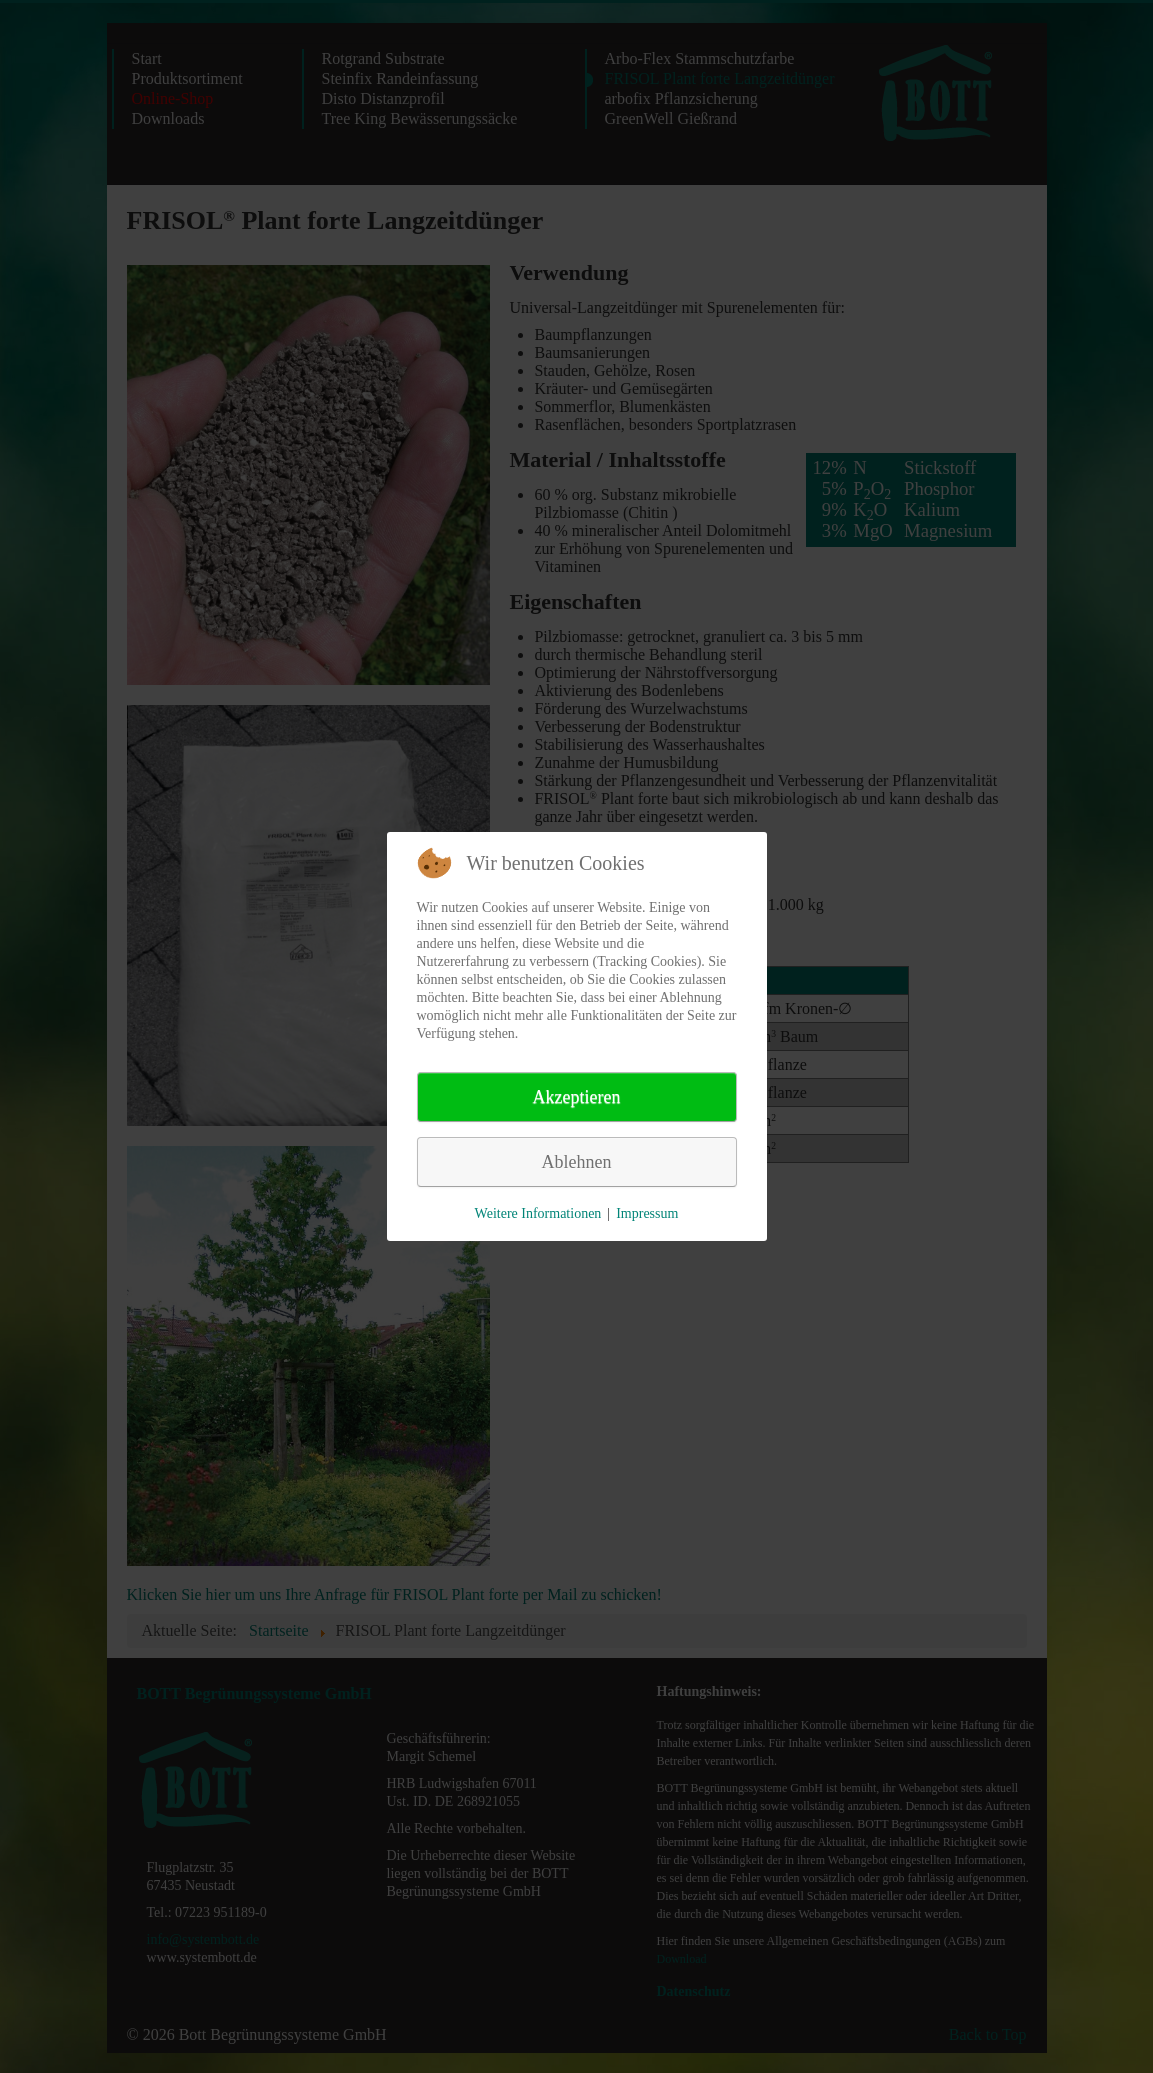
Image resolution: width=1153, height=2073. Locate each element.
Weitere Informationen (538, 1213)
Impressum (647, 1213)
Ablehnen (577, 1162)
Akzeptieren (577, 1097)
